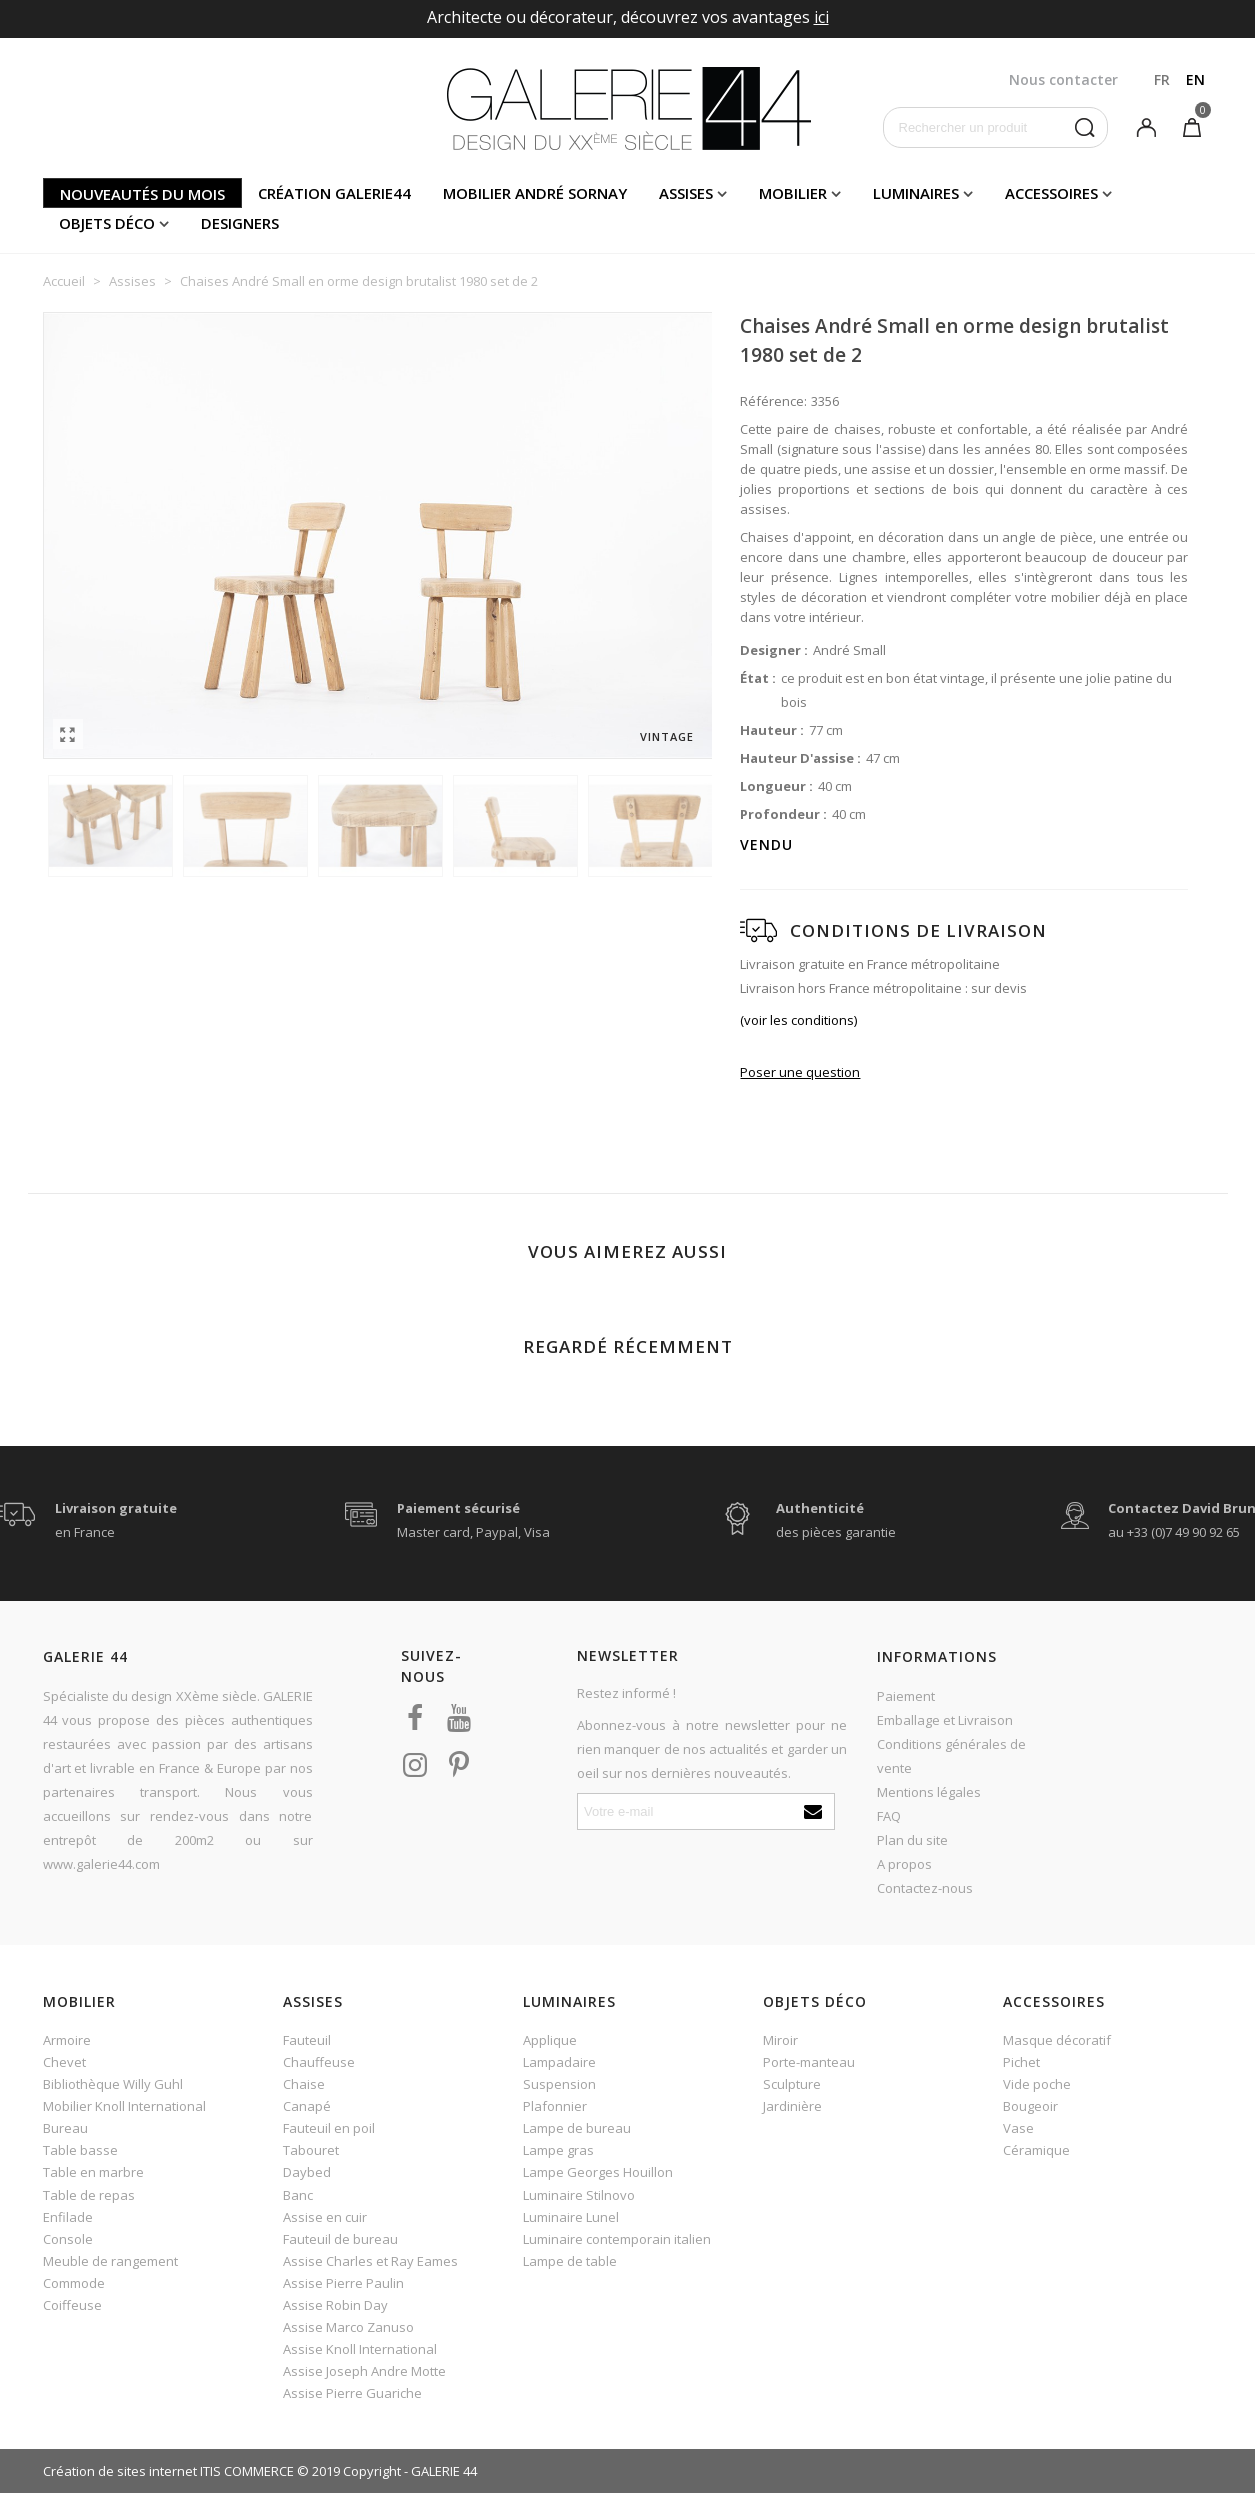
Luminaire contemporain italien (617, 2239)
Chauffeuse (319, 2062)
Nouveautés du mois (142, 194)
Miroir (780, 2040)
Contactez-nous (925, 1888)
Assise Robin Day (335, 2305)
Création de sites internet (120, 2471)
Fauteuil (307, 2040)
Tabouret (311, 2150)
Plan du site (912, 1840)
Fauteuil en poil (329, 2128)
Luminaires (916, 193)
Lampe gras (558, 2150)
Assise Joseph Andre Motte (364, 2371)
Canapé (307, 2106)
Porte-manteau (809, 2062)
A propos (904, 1864)
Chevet (64, 2062)
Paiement (906, 1696)
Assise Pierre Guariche (352, 2393)
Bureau (65, 2128)
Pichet (1021, 2062)
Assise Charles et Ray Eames (370, 2261)
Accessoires (1051, 193)
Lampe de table (570, 2261)
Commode (74, 2283)
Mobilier (793, 193)
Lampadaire (559, 2062)
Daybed (307, 2172)
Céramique (1036, 2150)
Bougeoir (1030, 2106)
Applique (550, 2040)
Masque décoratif (1057, 2040)
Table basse (80, 2150)
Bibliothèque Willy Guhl (113, 2084)
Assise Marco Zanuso (348, 2327)
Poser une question (800, 1072)
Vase (1018, 2128)
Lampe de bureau (577, 2128)
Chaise (304, 2084)
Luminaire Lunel (571, 2217)
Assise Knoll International (360, 2349)
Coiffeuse (72, 2305)
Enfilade (68, 2217)
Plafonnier (555, 2106)
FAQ (889, 1816)
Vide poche (1037, 2084)
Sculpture (792, 2084)
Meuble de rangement (110, 2261)
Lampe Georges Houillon (598, 2172)
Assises (686, 193)
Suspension (559, 2084)
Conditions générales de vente (951, 1756)
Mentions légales (929, 1792)
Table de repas (89, 2195)
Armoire (67, 2040)
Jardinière (792, 2106)
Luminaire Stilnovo (579, 2195)
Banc (298, 2195)
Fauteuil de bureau (340, 2239)
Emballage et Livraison (945, 1720)
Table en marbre (93, 2172)
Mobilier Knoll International (124, 2106)
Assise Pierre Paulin (343, 2283)
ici (821, 17)
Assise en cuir (325, 2217)
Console (68, 2239)
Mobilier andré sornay (535, 193)
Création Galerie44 (334, 193)
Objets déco (107, 223)
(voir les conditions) (798, 1020)
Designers (240, 223)
